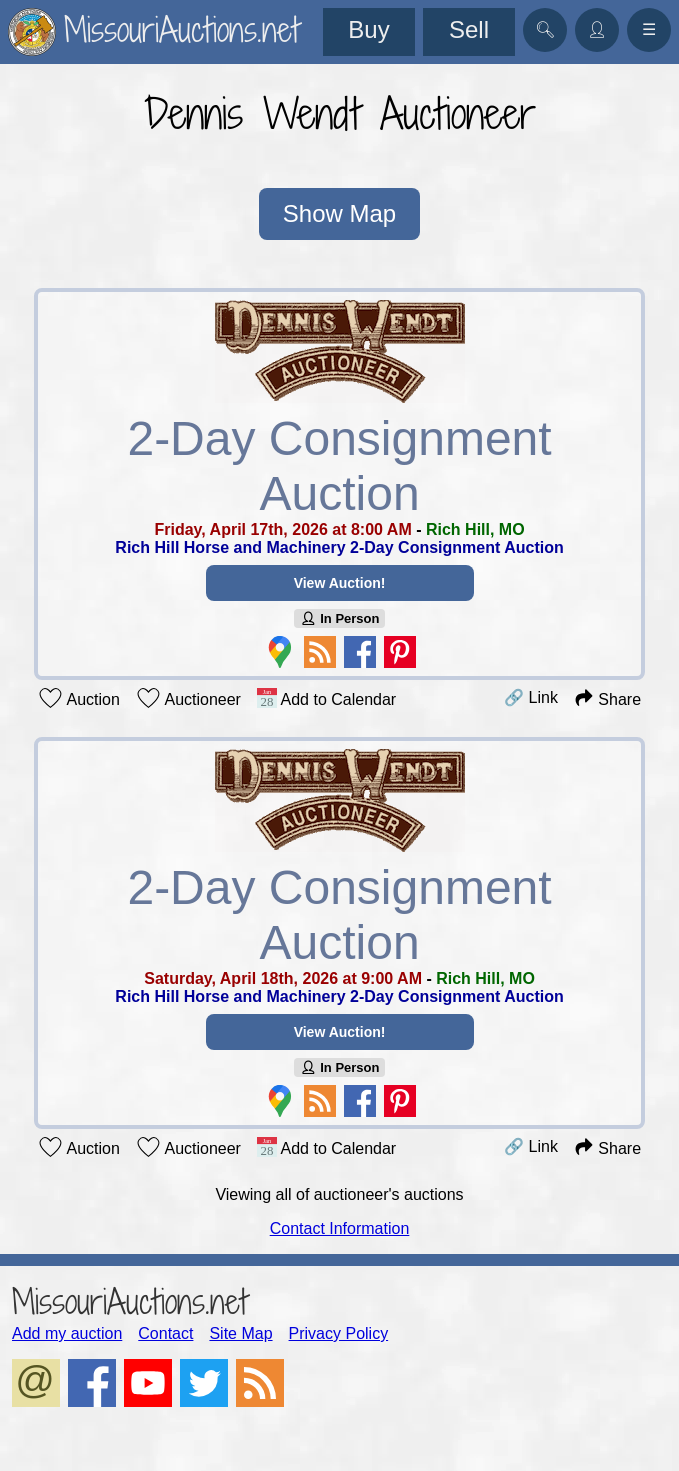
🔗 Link (531, 697)
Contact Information (340, 1228)
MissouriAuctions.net (129, 1301)
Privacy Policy (339, 1333)
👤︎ (597, 29)
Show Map (339, 213)
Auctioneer (188, 698)
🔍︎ (545, 29)
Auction (79, 698)
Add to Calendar (326, 698)
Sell (469, 29)
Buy (368, 29)
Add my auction (67, 1333)
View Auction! (340, 583)
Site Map (240, 1333)
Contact (165, 1333)
